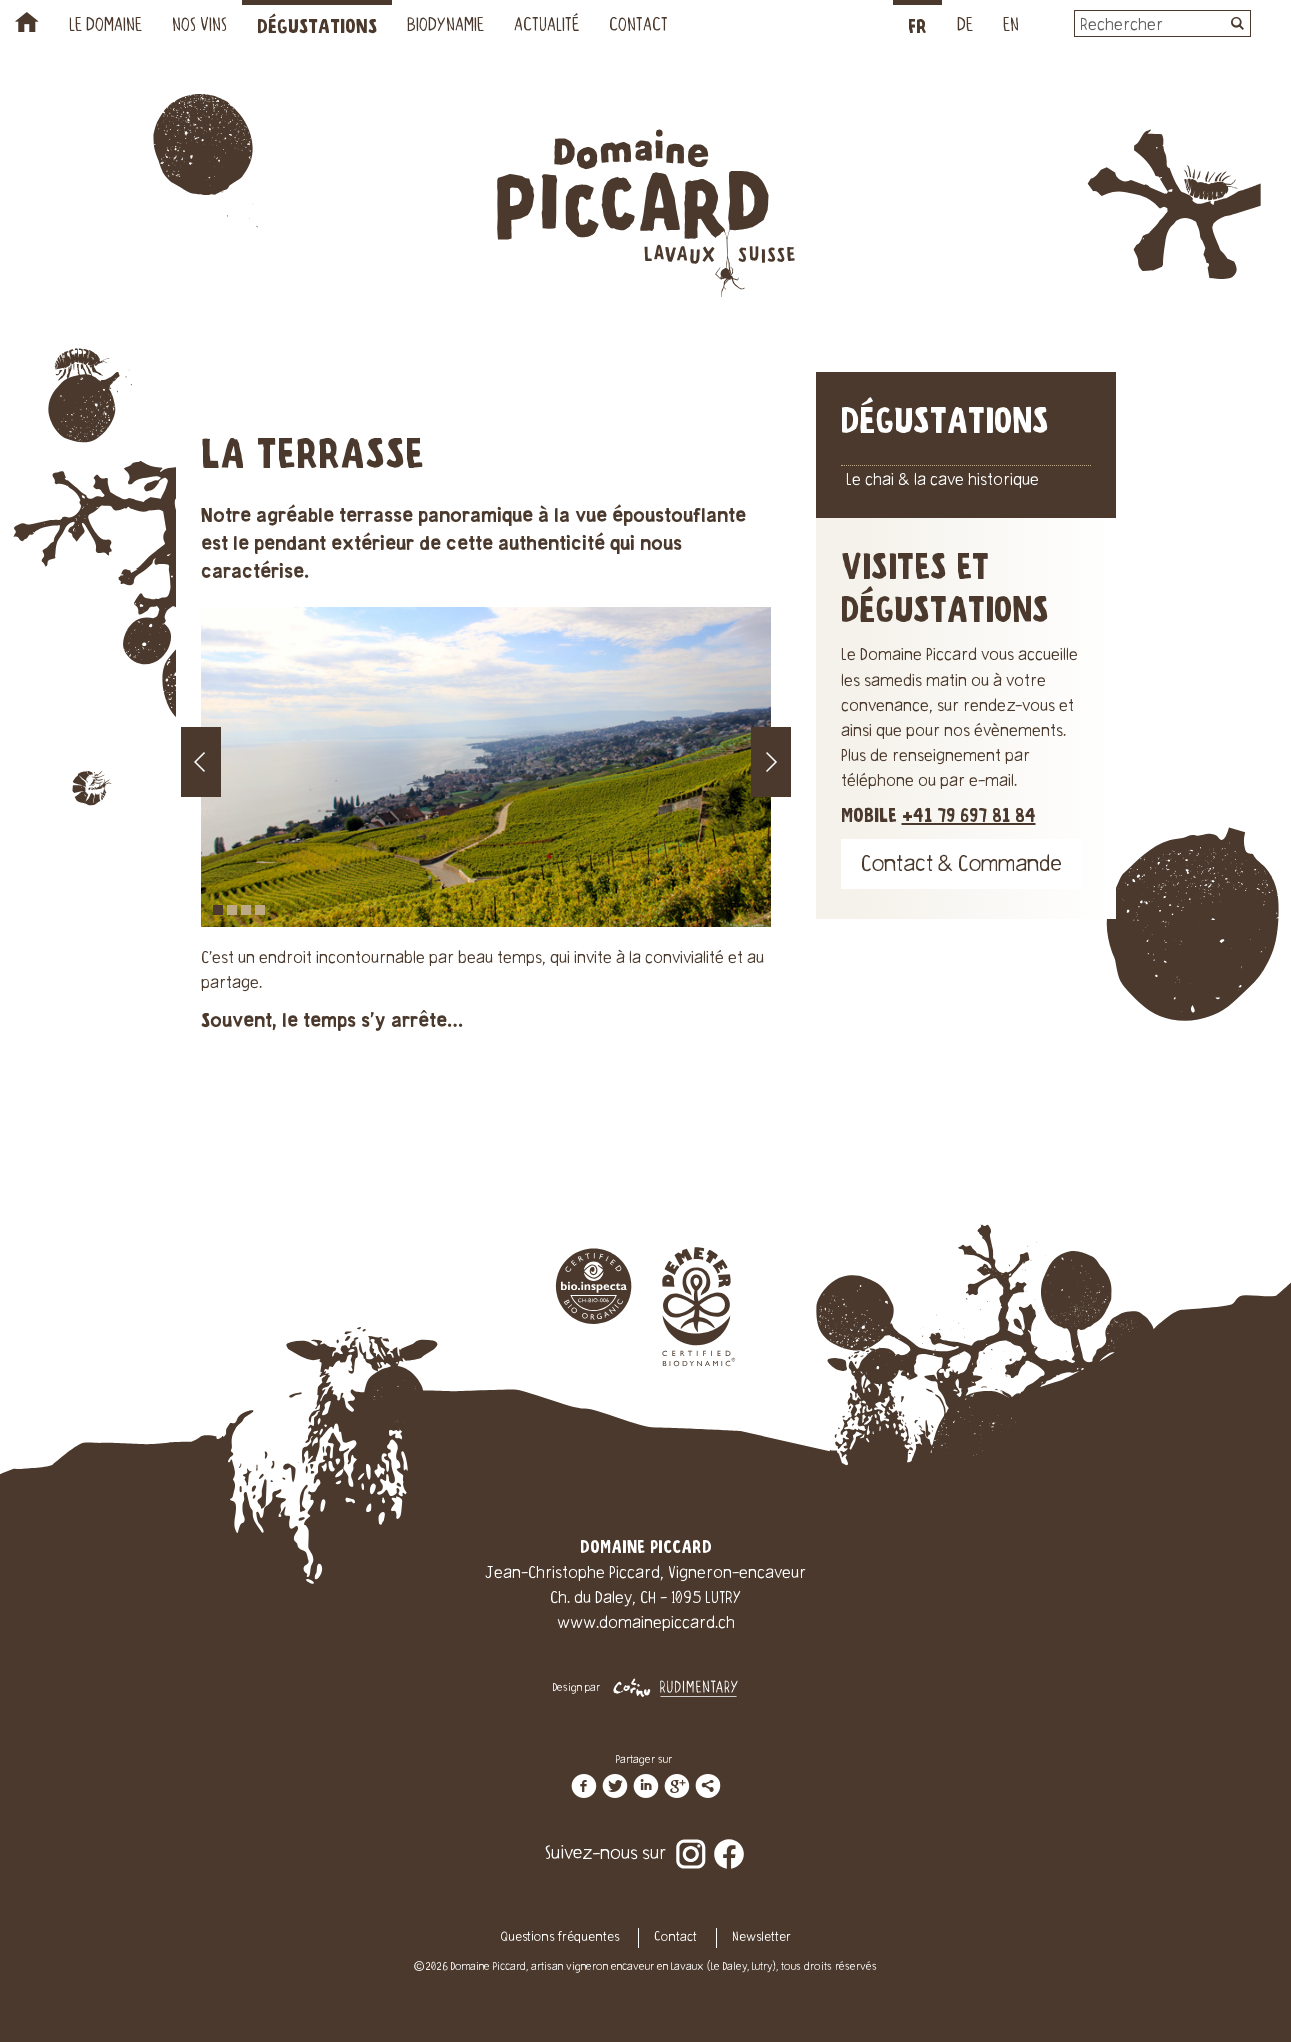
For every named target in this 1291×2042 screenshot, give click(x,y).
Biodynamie (445, 27)
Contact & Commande (961, 866)
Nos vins (199, 27)
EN (1011, 27)
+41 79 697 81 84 (969, 816)
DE (965, 27)
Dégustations (317, 27)
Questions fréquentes (560, 1938)
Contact (638, 27)
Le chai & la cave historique (942, 481)
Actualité (546, 27)
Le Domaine (105, 27)
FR (917, 27)
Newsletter (761, 1938)
